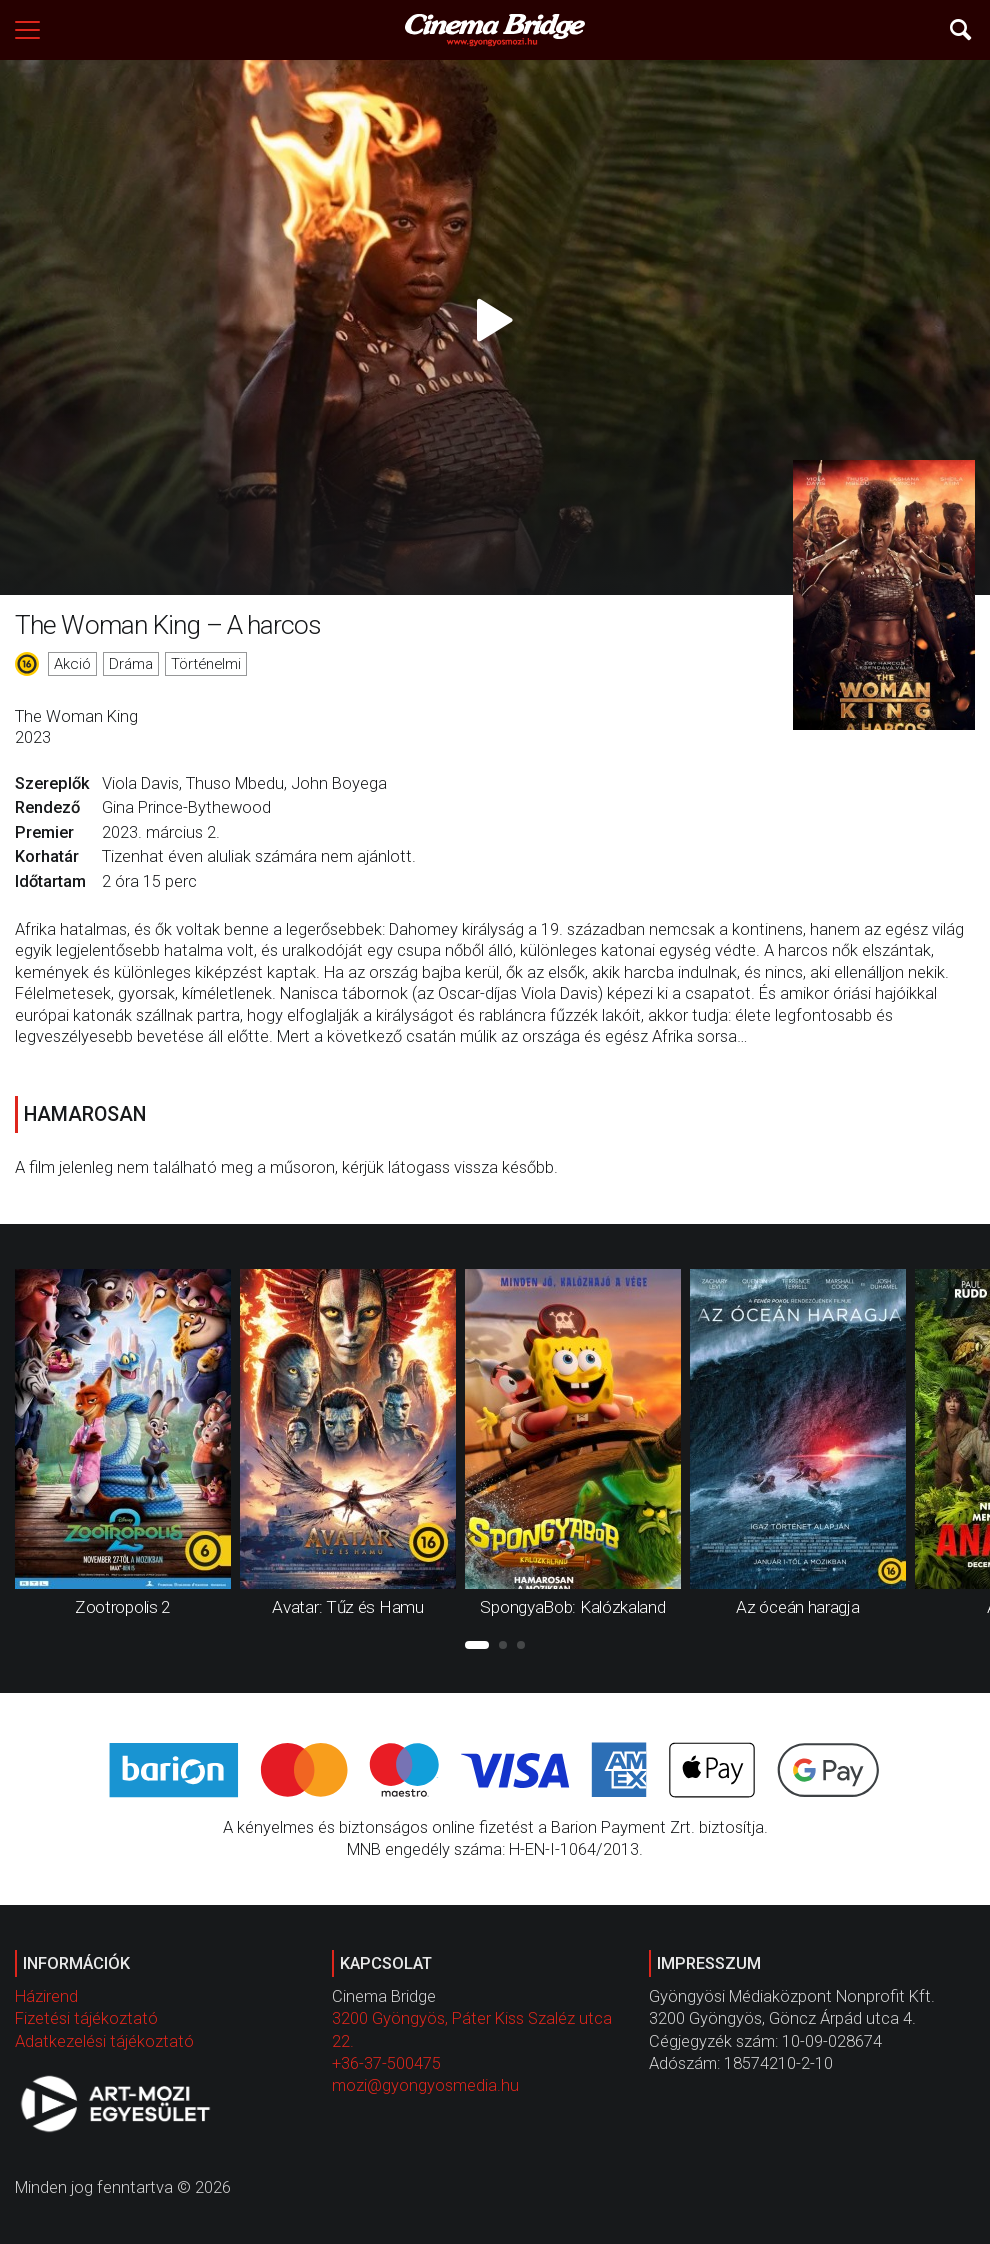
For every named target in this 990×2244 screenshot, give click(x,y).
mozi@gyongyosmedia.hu (425, 2085)
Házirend (46, 1996)
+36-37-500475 (386, 2063)
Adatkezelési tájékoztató (104, 2041)
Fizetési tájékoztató (86, 2018)
